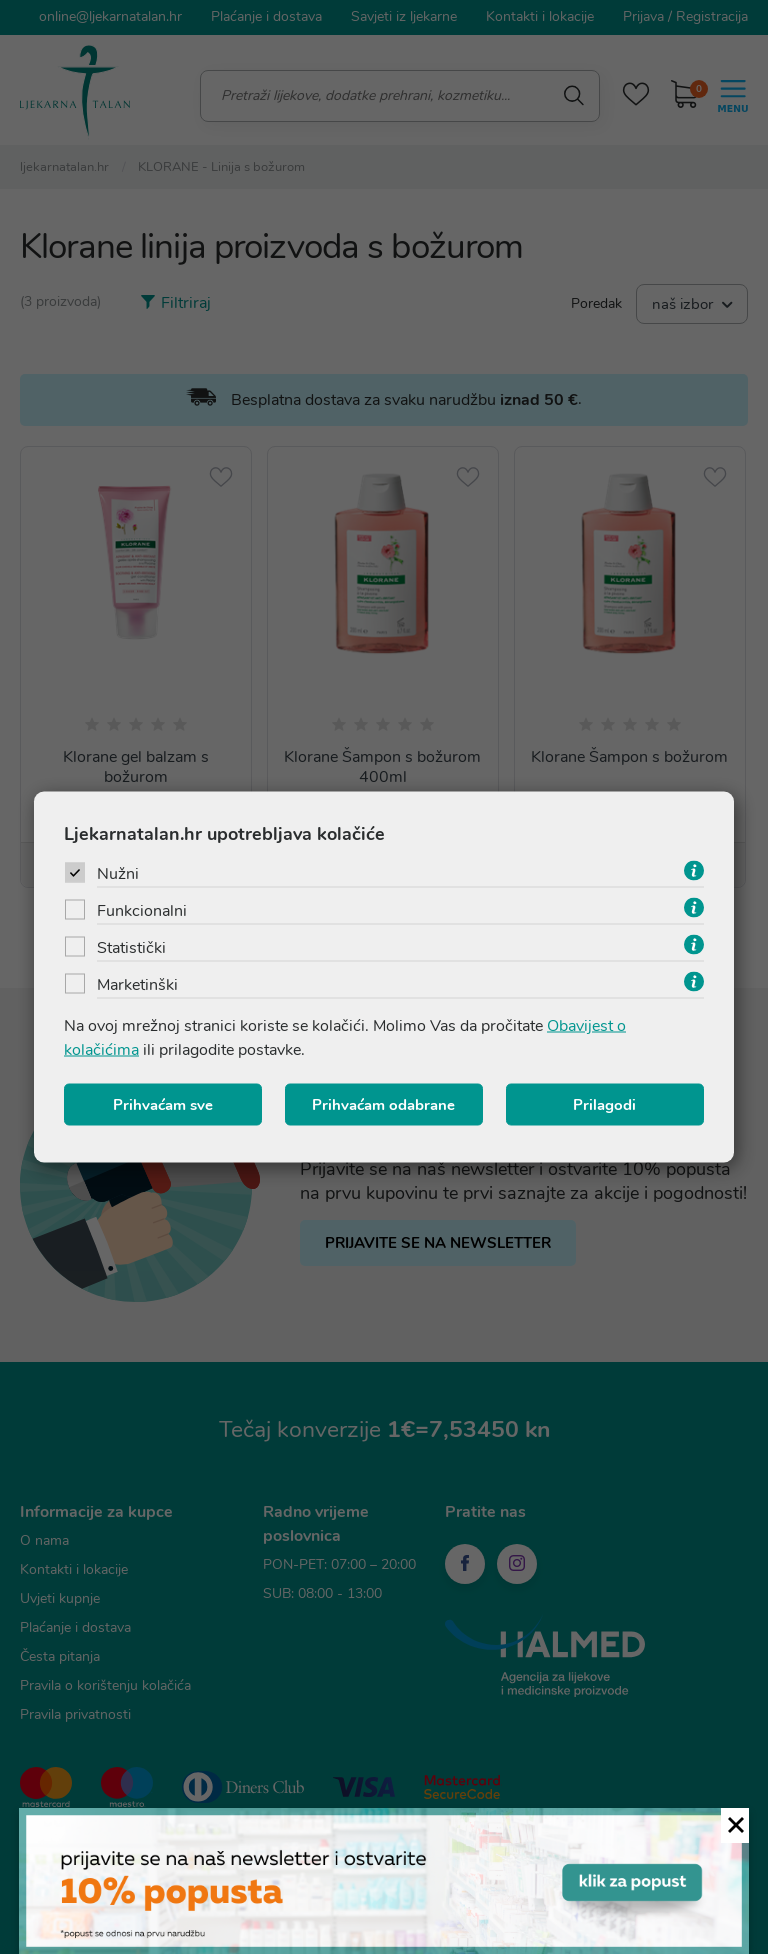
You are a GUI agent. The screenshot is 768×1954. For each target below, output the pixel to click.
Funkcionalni (142, 911)
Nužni (118, 874)
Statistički (131, 948)
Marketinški (137, 985)
